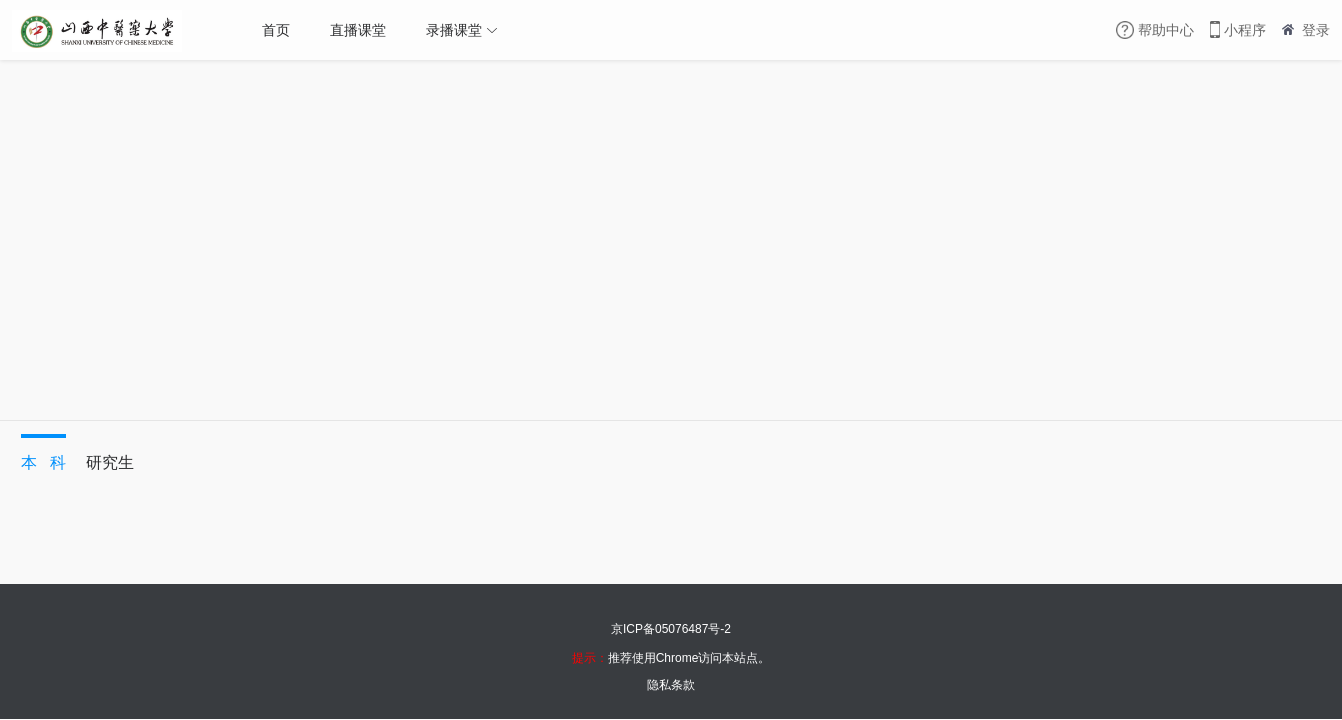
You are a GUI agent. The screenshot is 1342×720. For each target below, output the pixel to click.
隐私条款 (671, 685)
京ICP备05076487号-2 (671, 629)
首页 (276, 30)
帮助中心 (1166, 30)
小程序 (1245, 30)
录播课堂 (454, 30)
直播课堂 (358, 30)
